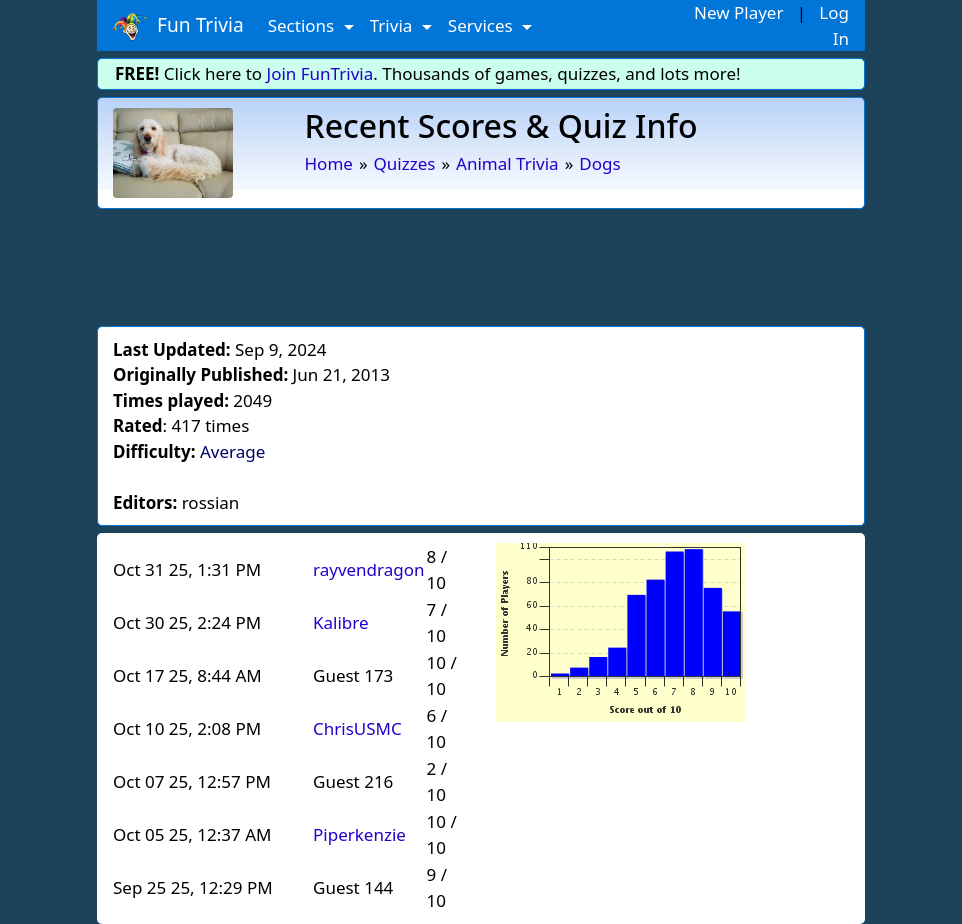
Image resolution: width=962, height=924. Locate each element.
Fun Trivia (178, 26)
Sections (303, 25)
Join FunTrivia (320, 73)
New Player (738, 12)
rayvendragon (369, 569)
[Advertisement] (481, 264)
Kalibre (341, 622)
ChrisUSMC (357, 728)
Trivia (393, 25)
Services (482, 25)
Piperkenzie (359, 834)
